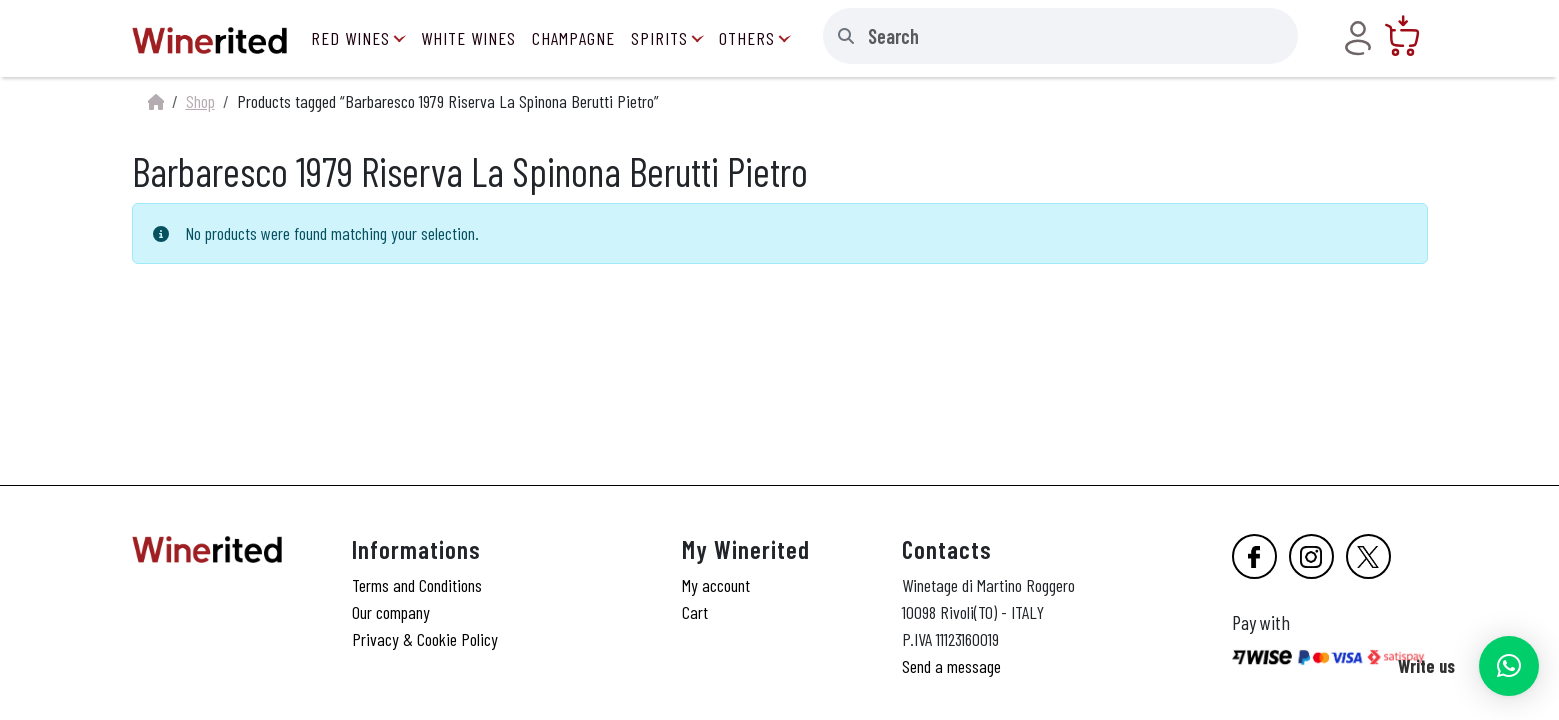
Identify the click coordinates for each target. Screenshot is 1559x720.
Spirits (659, 38)
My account (716, 585)
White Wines (468, 38)
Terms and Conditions (417, 585)
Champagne (573, 38)
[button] (1509, 666)
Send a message (951, 666)
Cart (695, 612)
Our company (391, 612)
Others (747, 38)
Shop (200, 101)
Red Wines (350, 38)
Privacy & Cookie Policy (425, 639)
